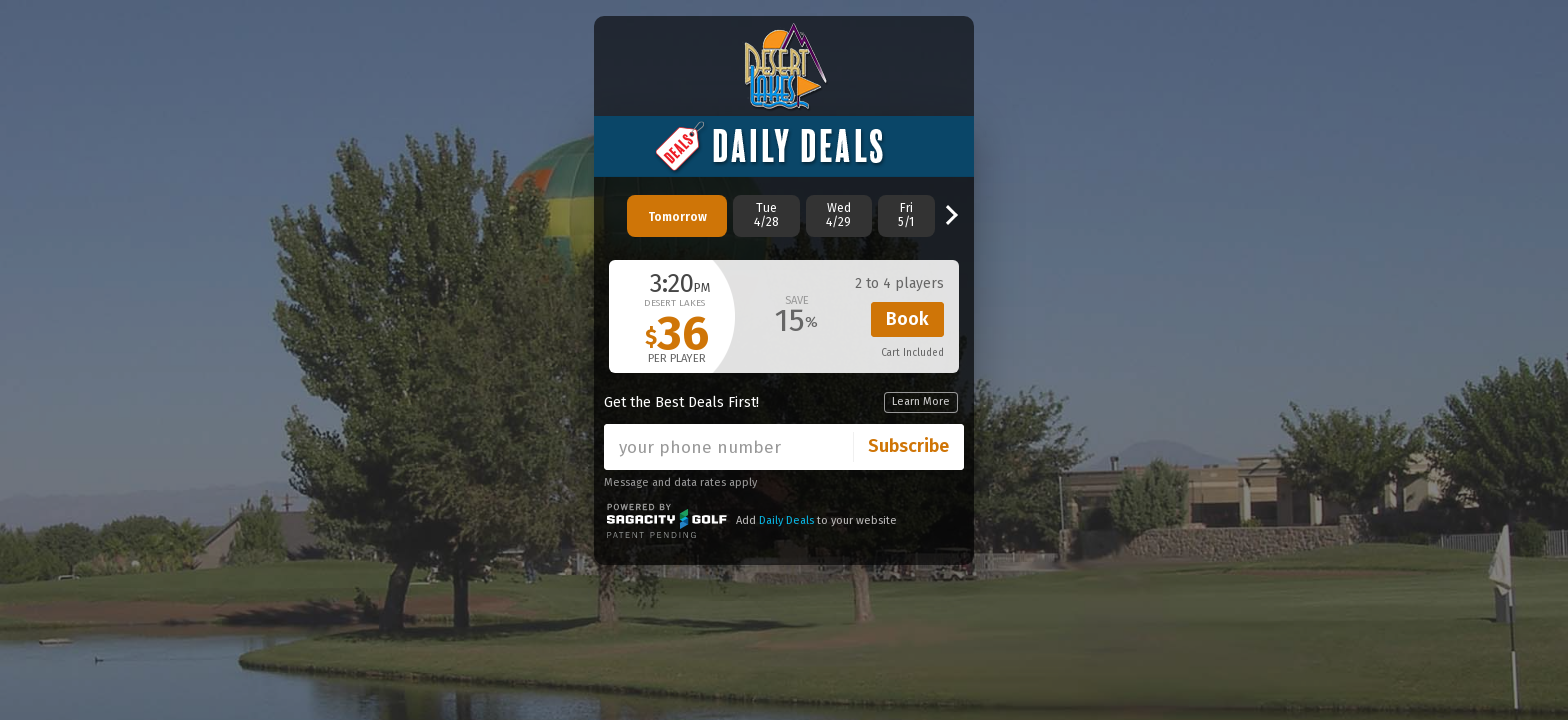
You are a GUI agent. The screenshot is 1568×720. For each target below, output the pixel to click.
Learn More (921, 401)
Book (907, 319)
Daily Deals (786, 520)
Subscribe (908, 446)
